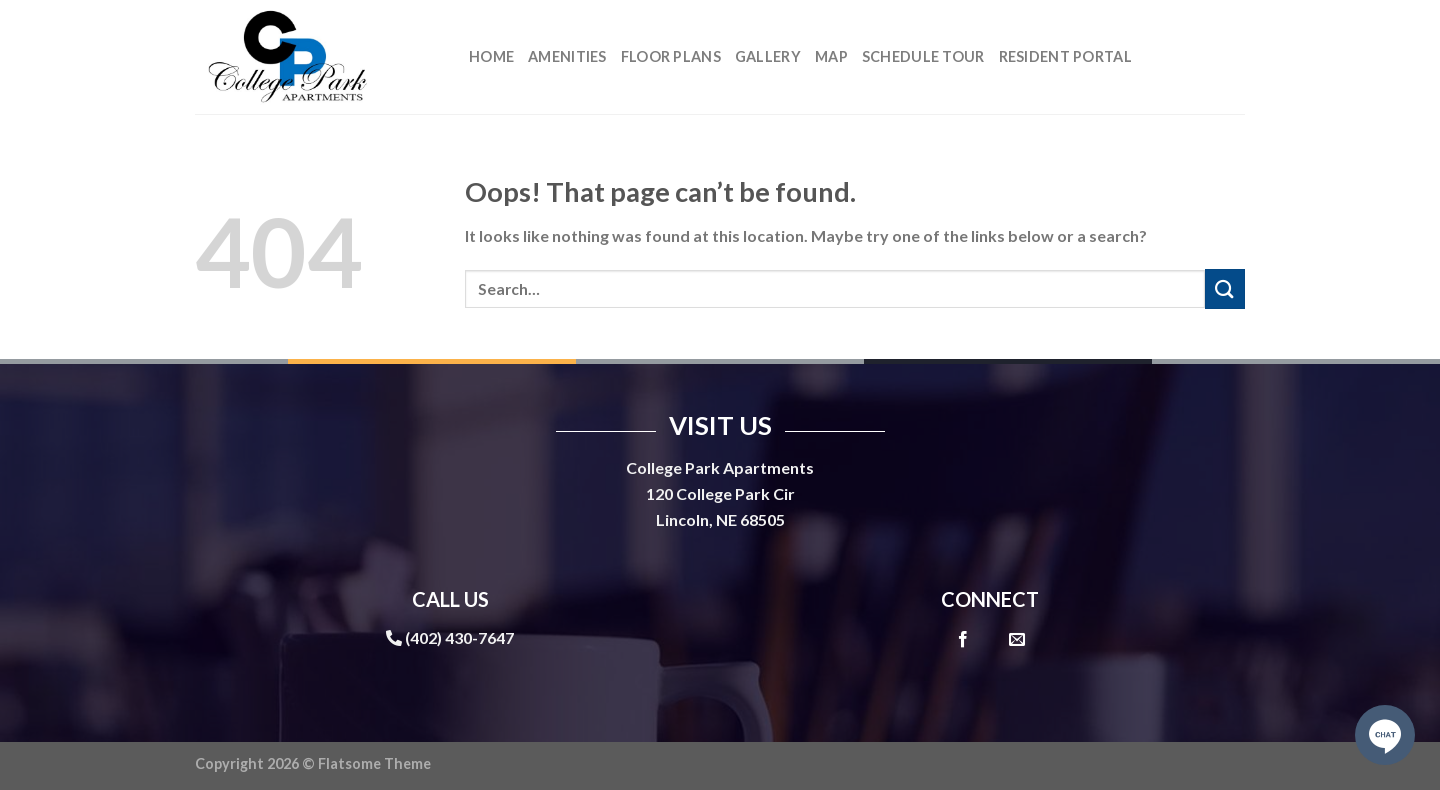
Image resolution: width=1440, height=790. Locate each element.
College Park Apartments (720, 467)
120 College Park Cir (720, 493)
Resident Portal (1065, 56)
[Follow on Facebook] (963, 640)
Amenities (567, 56)
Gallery (768, 56)
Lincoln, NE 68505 (720, 519)
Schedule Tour (923, 56)
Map (831, 56)
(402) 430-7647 (459, 637)
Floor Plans (671, 56)
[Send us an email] (1017, 640)
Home (491, 56)
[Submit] (1225, 288)
